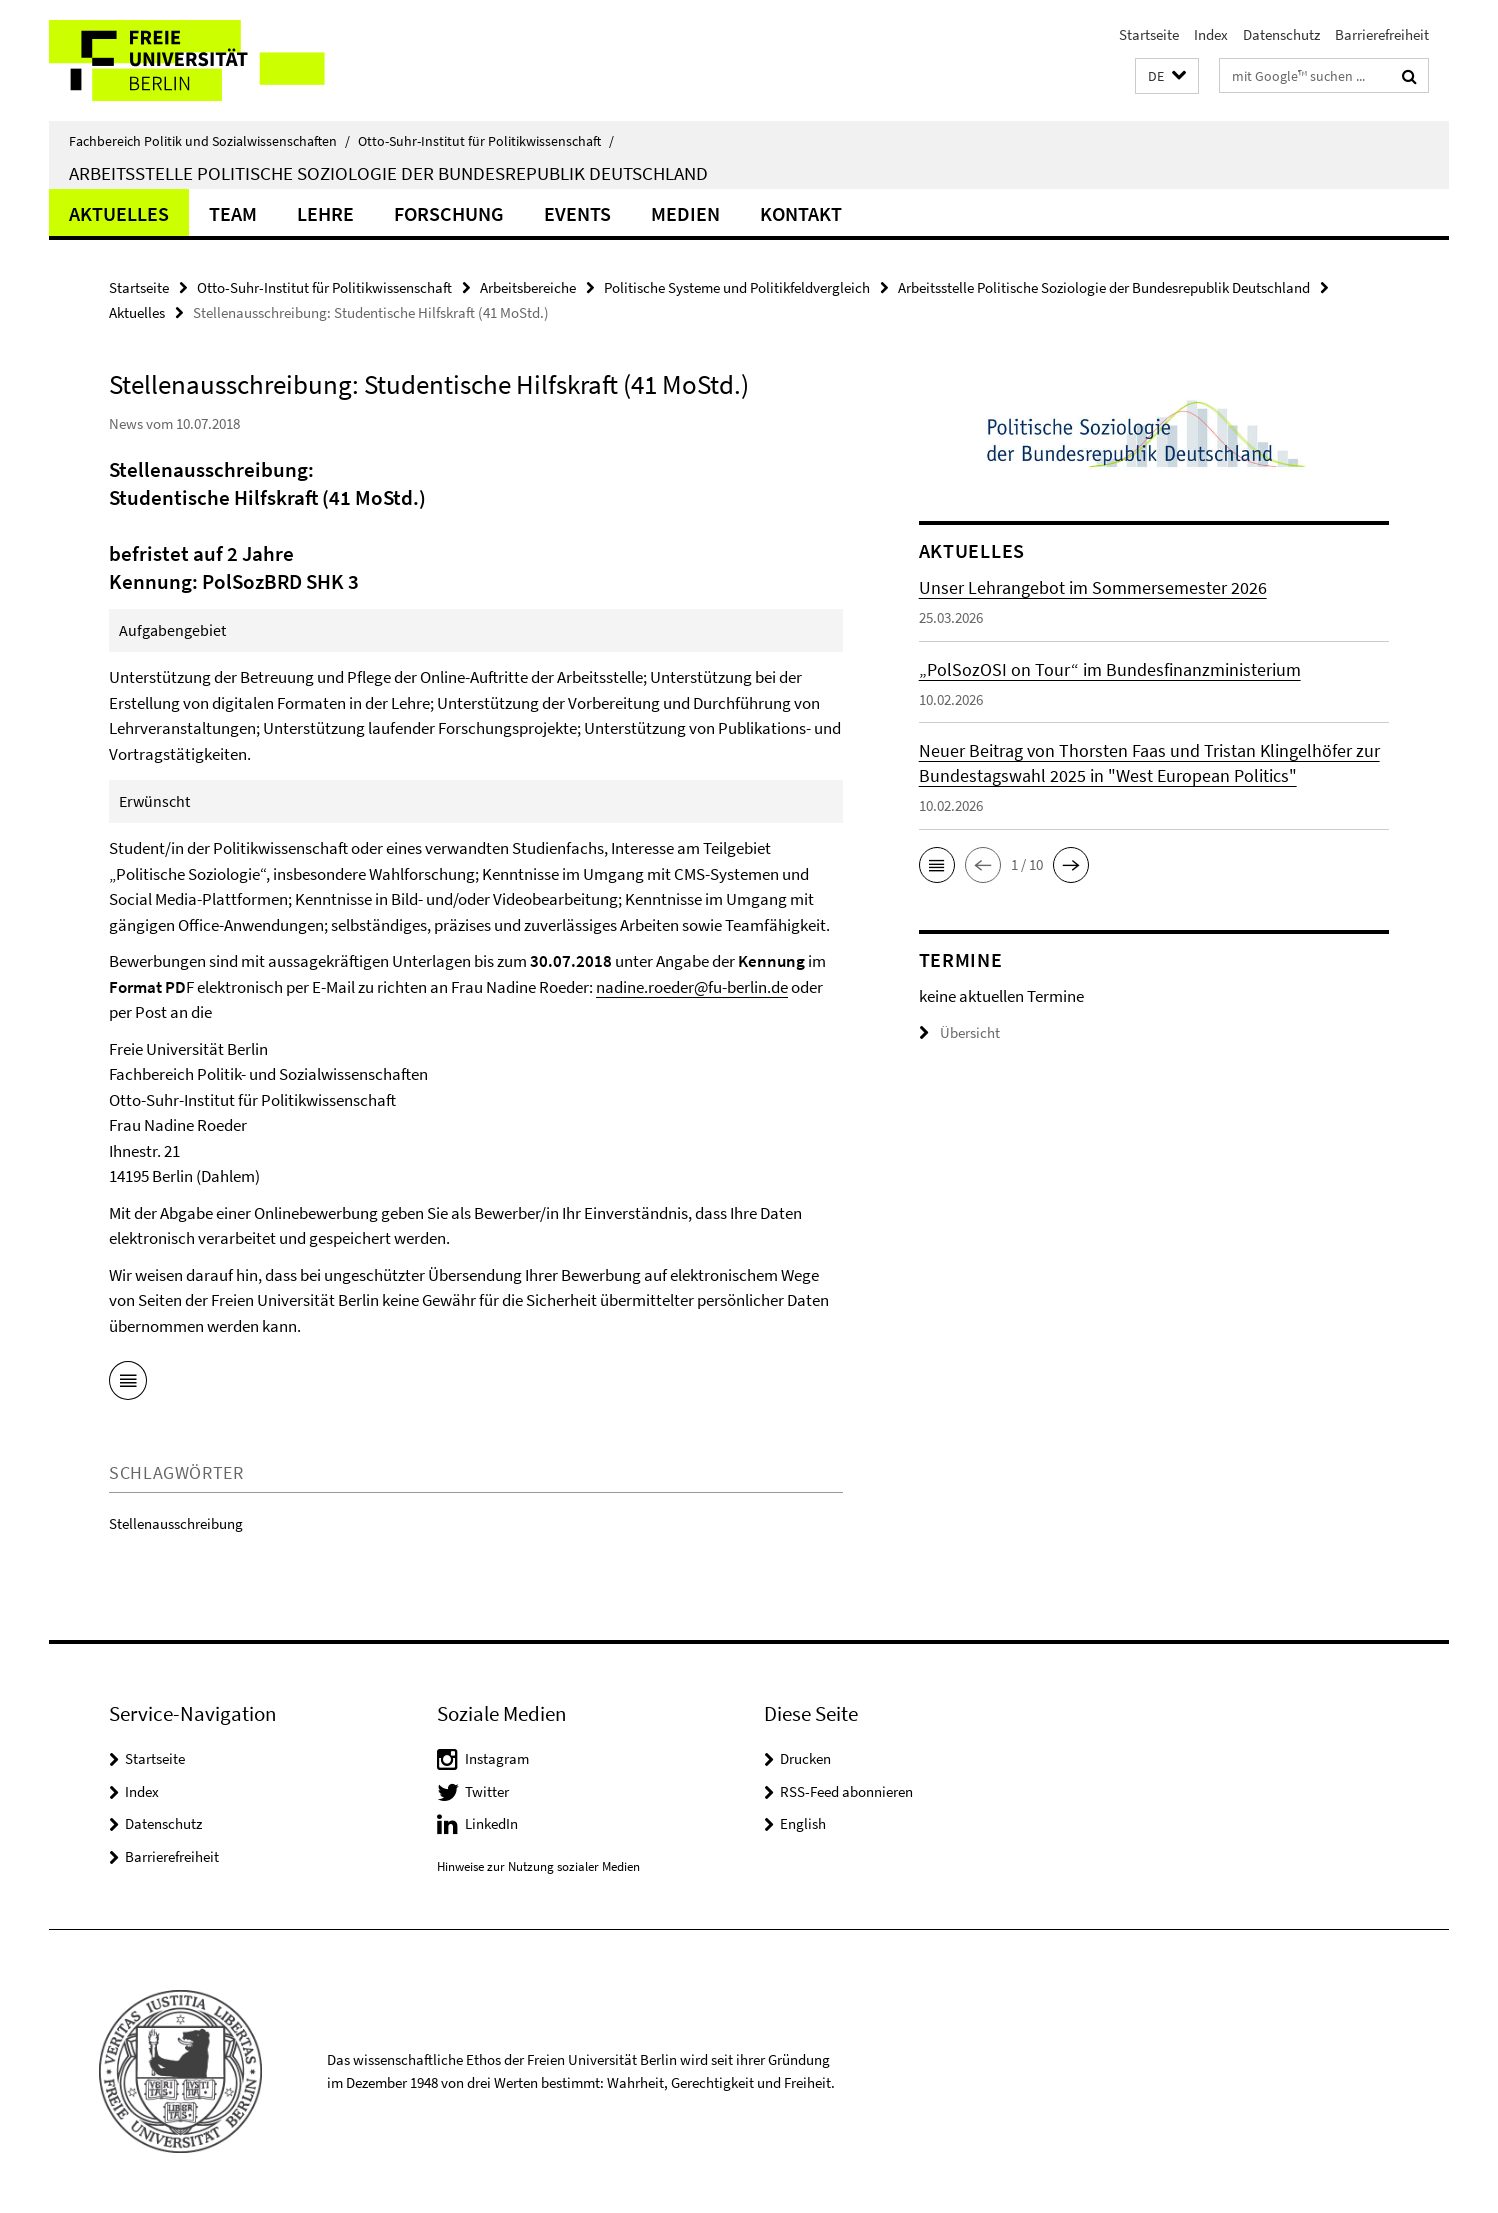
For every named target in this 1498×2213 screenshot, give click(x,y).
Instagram (497, 1758)
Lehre (325, 213)
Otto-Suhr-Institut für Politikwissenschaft (486, 141)
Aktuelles (119, 213)
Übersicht (959, 1032)
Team (233, 213)
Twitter (487, 1791)
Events (577, 213)
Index (1211, 34)
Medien (685, 213)
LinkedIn (491, 1823)
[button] (1167, 76)
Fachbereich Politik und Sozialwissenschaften (209, 141)
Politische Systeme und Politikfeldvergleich (737, 287)
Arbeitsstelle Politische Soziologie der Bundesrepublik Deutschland (388, 173)
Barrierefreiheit (1382, 34)
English (803, 1823)
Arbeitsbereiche (528, 287)
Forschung (449, 213)
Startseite (1149, 34)
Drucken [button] (805, 1758)
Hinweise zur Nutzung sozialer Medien (538, 1866)
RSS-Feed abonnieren (846, 1791)
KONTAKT (801, 213)
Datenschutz (1281, 34)
